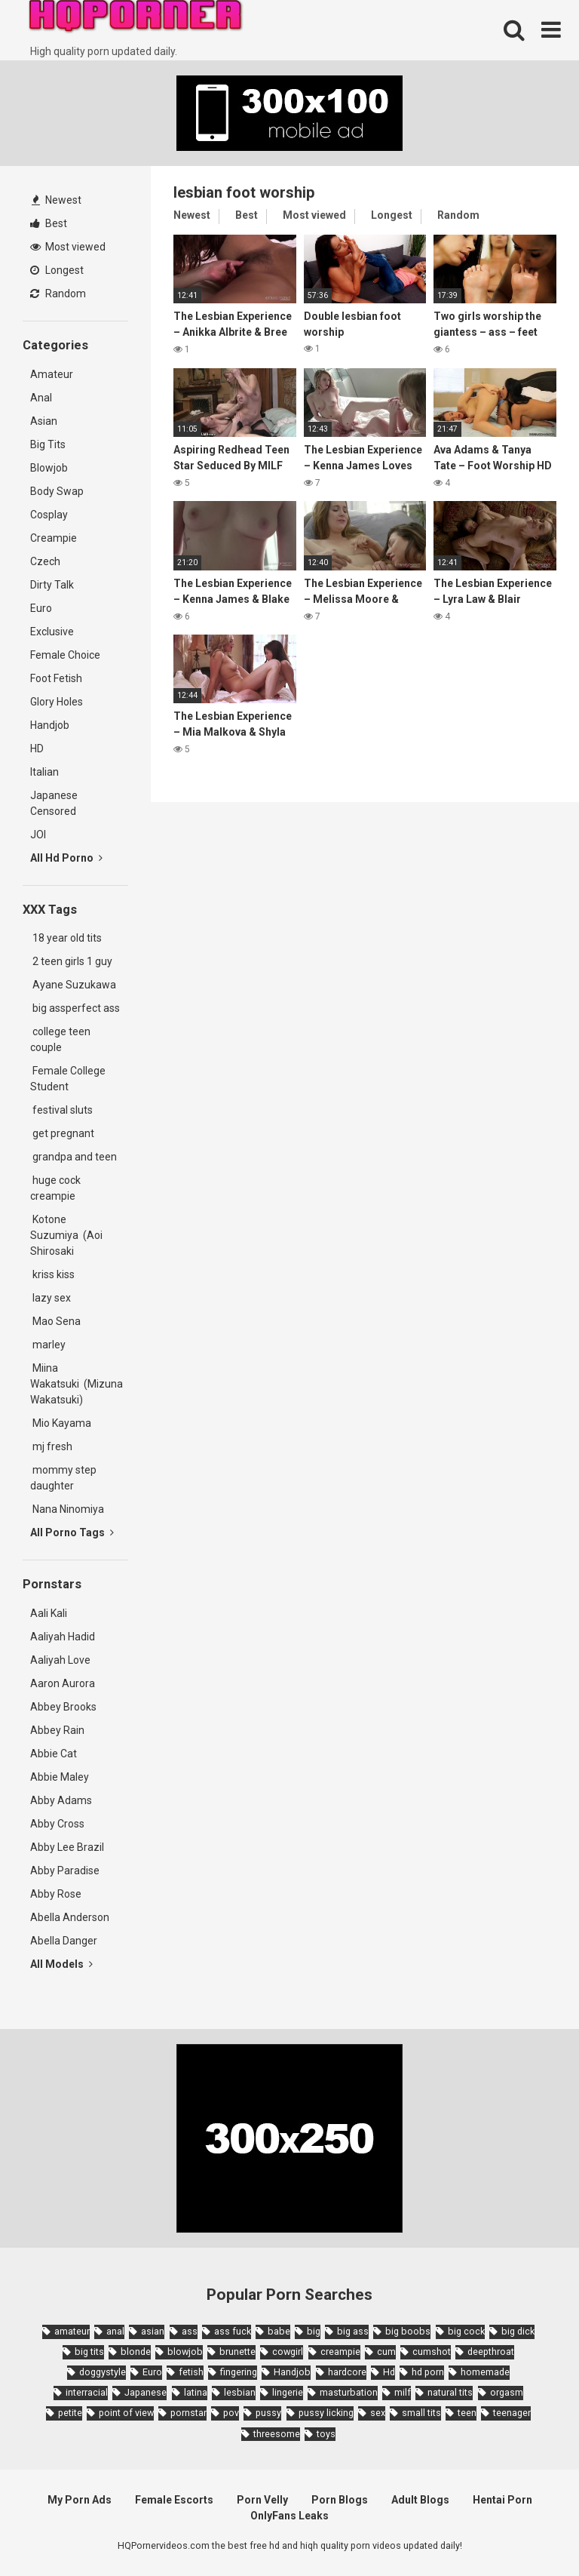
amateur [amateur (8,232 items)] (72, 2331)
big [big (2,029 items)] (313, 2331)
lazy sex (50, 1298)
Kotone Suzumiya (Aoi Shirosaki (66, 1235)
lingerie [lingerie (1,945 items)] (287, 2392)
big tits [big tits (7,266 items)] (89, 2351)
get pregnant (62, 1133)
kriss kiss (52, 1274)
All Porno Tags (72, 1532)
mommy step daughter (63, 1478)
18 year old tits (66, 938)
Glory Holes (56, 702)
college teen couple (60, 1039)
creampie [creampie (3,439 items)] (340, 2351)
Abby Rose (55, 1894)
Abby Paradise (65, 1870)
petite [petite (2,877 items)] (70, 2412)
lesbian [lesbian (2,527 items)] (240, 2392)
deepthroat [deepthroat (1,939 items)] (490, 2351)
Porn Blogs (339, 2500)
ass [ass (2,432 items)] (190, 2331)
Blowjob (49, 468)
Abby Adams (61, 1800)
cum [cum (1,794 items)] (386, 2351)
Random (58, 293)
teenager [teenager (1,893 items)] (512, 2412)
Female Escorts (174, 2500)
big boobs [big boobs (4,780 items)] (407, 2331)
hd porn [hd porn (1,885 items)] (428, 2372)
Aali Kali (48, 1613)
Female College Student (68, 1079)
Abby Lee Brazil (67, 1847)
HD (37, 748)
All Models (61, 1964)
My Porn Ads (79, 2500)
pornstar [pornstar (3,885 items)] (188, 2412)
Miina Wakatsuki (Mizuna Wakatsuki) (76, 1384)
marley (48, 1345)
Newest (56, 200)
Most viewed (68, 247)
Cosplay (49, 515)
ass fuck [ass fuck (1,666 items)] (232, 2331)
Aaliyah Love (60, 1660)
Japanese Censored (54, 803)
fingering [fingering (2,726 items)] (238, 2372)
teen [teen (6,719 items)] (467, 2412)
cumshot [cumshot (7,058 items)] (431, 2351)
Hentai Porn (502, 2500)
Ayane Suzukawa (74, 985)
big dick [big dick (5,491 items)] (518, 2331)
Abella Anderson (69, 1917)
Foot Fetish (56, 678)
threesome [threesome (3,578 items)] (276, 2433)
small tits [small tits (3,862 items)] (421, 2412)
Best (48, 223)
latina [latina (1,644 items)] (195, 2392)
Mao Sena (57, 1321)
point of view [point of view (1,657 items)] (126, 2412)
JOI (38, 834)
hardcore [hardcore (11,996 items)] (347, 2372)
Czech (45, 561)
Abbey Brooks (63, 1707)
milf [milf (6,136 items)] (402, 2392)
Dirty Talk (52, 585)
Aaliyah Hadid (62, 1637)
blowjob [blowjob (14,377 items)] (185, 2351)
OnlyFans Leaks (289, 2516)
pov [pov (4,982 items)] (231, 2412)
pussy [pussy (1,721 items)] (268, 2412)
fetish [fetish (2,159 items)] (191, 2372)
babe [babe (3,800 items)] (279, 2331)
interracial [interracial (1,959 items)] (87, 2392)
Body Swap (57, 491)
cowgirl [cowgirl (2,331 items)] (287, 2351)
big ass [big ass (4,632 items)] (353, 2331)
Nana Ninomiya (69, 1509)
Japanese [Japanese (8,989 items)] (145, 2392)
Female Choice (65, 655)
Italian (44, 772)
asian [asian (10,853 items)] (152, 2331)
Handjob (49, 725)
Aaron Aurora (62, 1683)
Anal (41, 398)
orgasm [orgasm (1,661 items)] (506, 2392)
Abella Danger (63, 1941)
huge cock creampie (55, 1188)
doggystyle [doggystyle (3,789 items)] (102, 2372)
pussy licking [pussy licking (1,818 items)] (326, 2412)
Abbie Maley (59, 1777)
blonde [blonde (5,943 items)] (136, 2351)
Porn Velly (262, 2500)
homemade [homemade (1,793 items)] (485, 2372)
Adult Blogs (420, 2500)
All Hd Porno (66, 858)
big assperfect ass (75, 1008)
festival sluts (61, 1110)
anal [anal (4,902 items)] (115, 2331)
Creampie (53, 538)
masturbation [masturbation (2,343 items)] (349, 2392)
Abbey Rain (57, 1730)
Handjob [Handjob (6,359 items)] (292, 2372)
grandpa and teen (73, 1157)
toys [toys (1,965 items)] (326, 2433)
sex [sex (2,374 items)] (377, 2412)
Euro (41, 608)
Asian (43, 421)
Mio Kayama (63, 1423)
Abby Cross (57, 1824)
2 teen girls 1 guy (71, 961)
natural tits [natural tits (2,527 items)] (450, 2392)
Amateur (51, 374)
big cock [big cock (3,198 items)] (466, 2331)
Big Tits (48, 444)
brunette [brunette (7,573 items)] (237, 2351)
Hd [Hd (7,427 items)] (389, 2372)
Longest (57, 270)
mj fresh (51, 1446)
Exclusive (52, 632)
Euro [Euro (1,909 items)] (152, 2372)
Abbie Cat (53, 1754)
